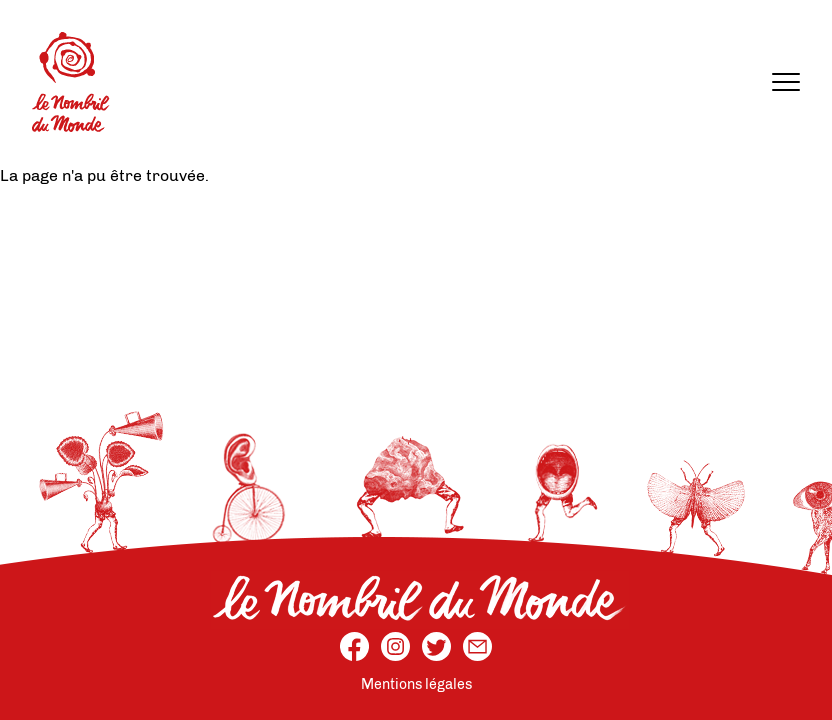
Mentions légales (416, 684)
